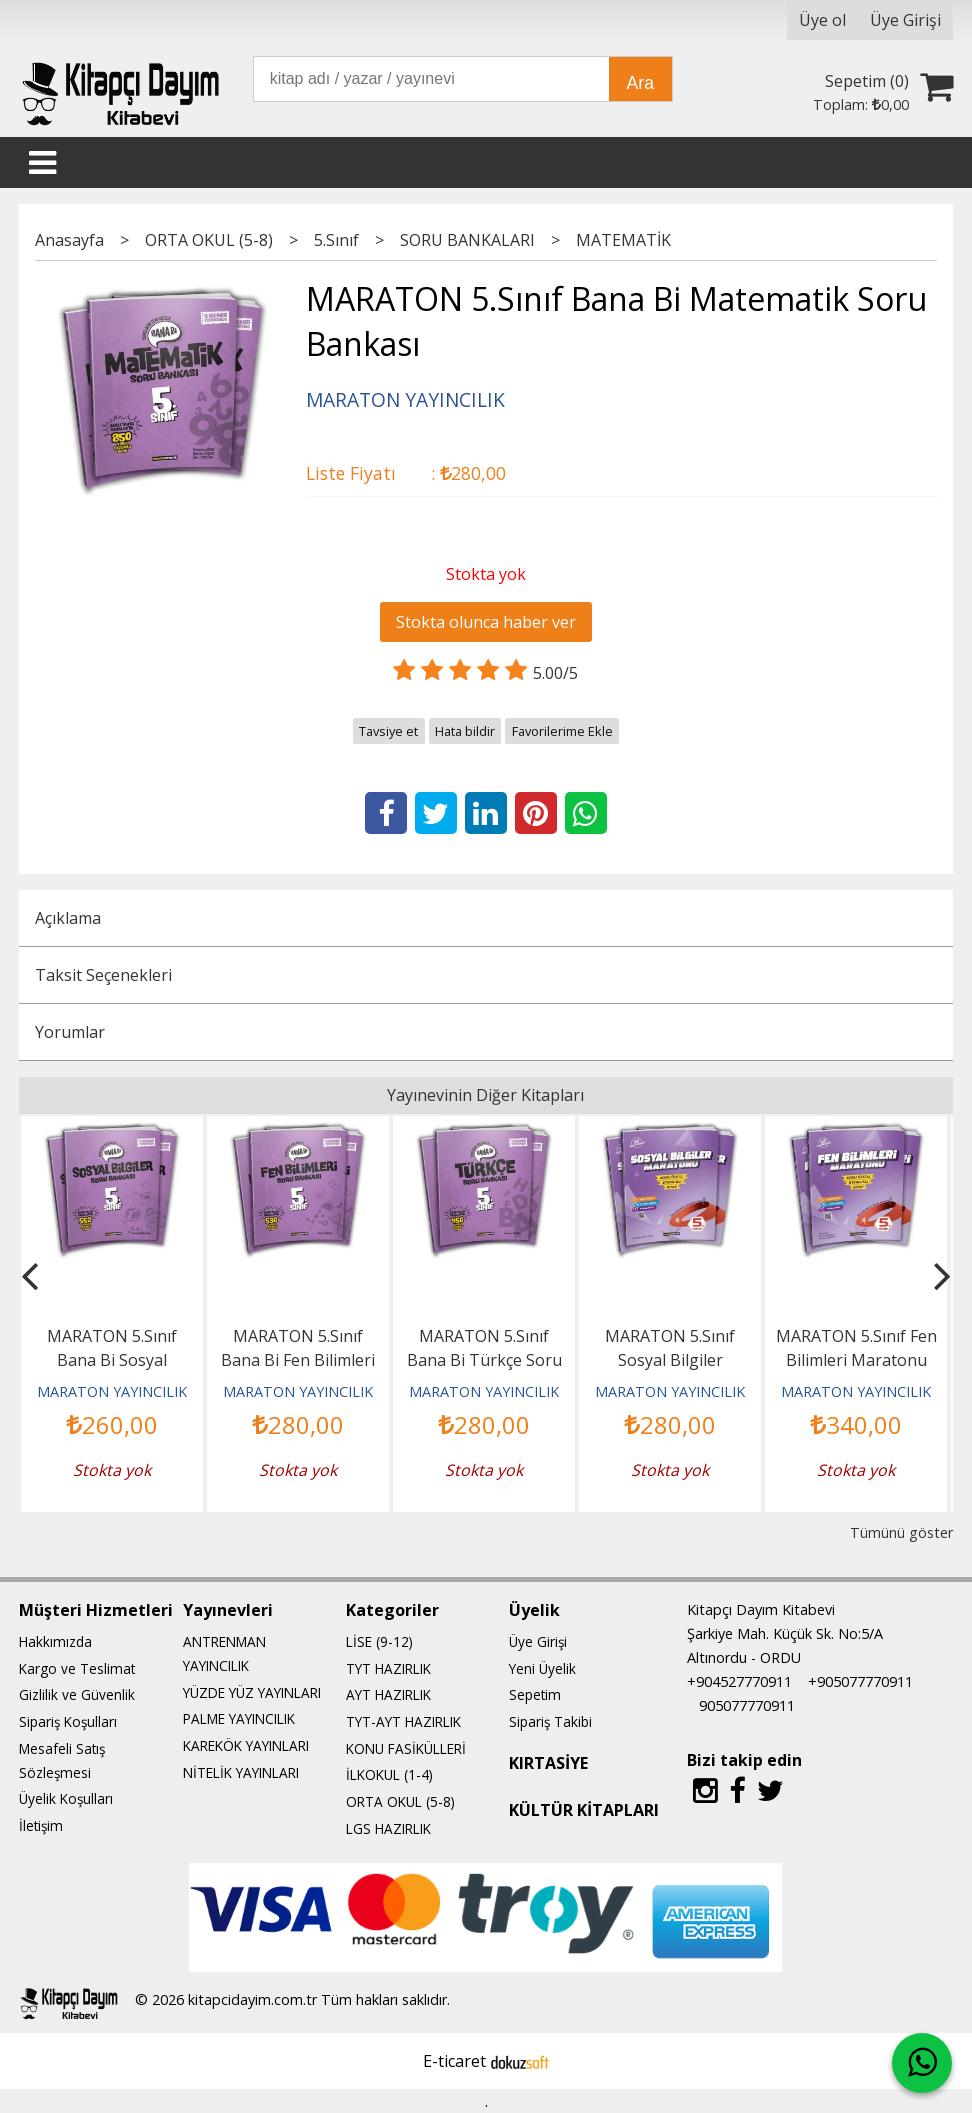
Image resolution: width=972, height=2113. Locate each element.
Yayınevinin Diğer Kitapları (485, 1095)
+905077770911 (860, 1681)
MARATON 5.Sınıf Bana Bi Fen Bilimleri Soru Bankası (298, 1360)
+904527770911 (739, 1681)
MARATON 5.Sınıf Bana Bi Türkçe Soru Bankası (484, 1360)
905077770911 (747, 1705)
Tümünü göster (901, 1532)
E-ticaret (454, 2061)
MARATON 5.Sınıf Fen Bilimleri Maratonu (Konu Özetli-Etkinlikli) (856, 1360)
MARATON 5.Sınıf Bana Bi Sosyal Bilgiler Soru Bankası (112, 1360)
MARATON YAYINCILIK (112, 1391)
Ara (640, 83)
